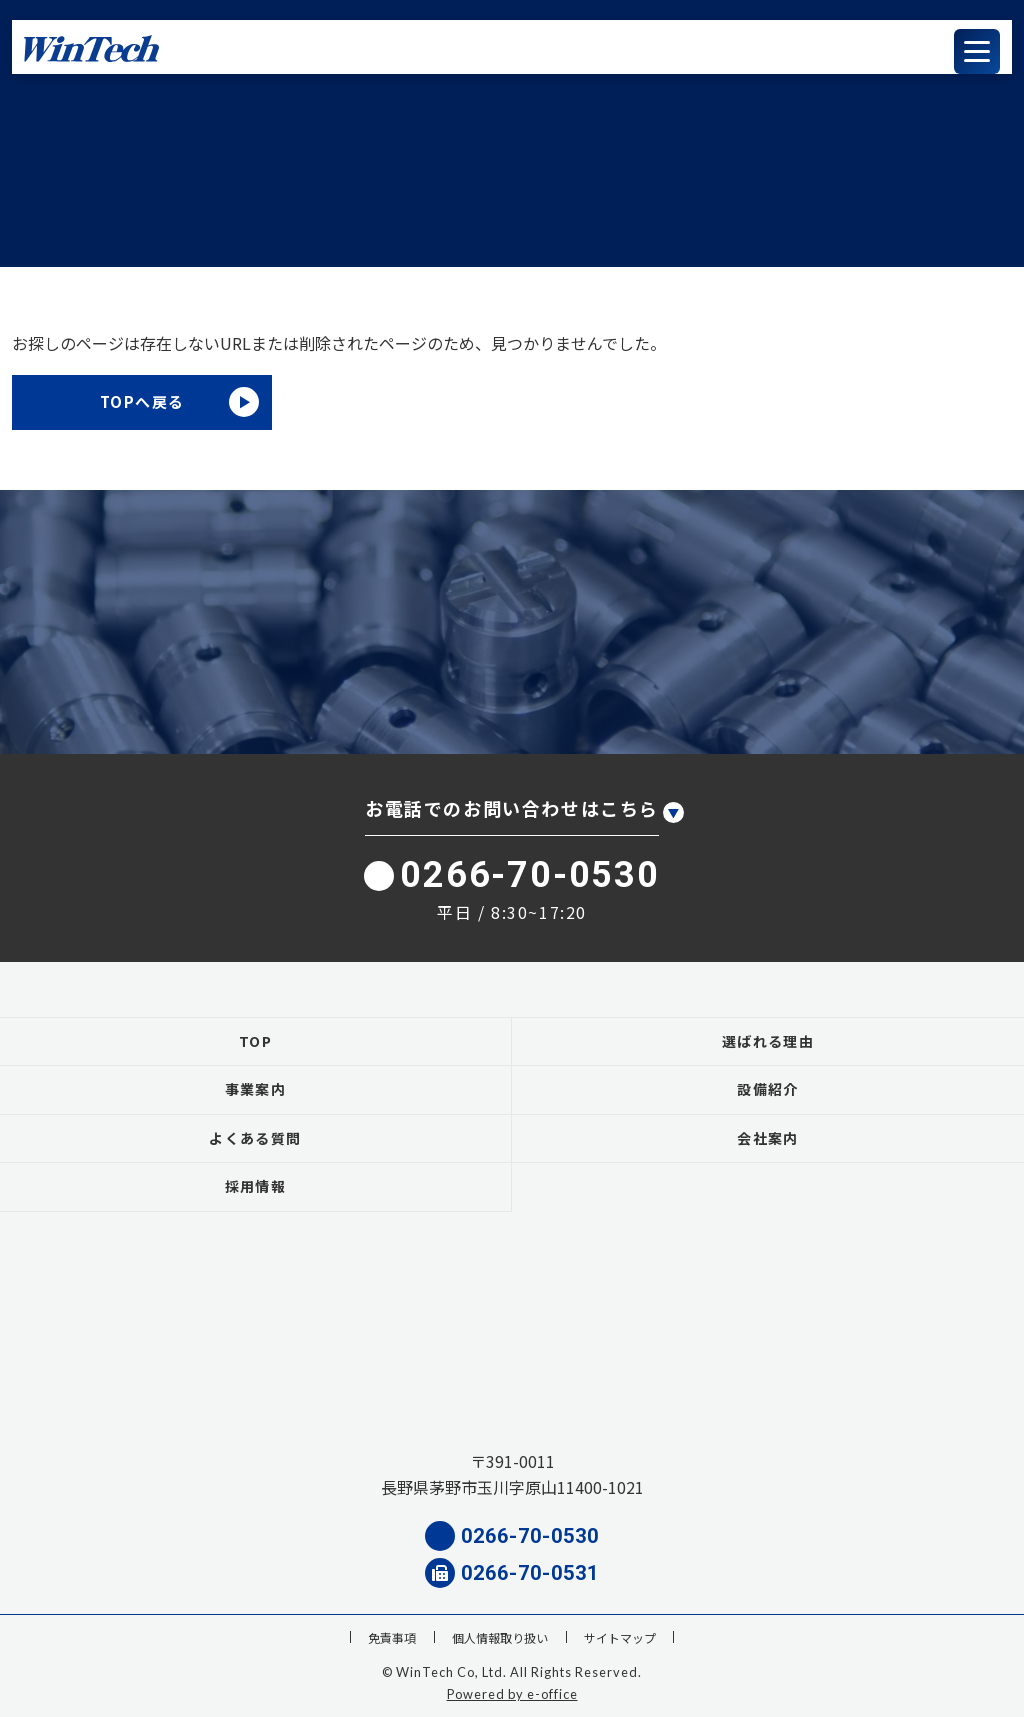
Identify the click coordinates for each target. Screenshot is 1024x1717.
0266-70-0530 (512, 875)
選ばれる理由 (768, 1041)
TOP (255, 1041)
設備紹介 (768, 1089)
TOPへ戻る (142, 401)
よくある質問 (255, 1138)
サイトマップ (620, 1637)
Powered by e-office (512, 1694)
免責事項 (392, 1637)
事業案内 (256, 1089)
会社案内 (768, 1138)
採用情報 (256, 1186)
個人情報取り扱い (500, 1637)
